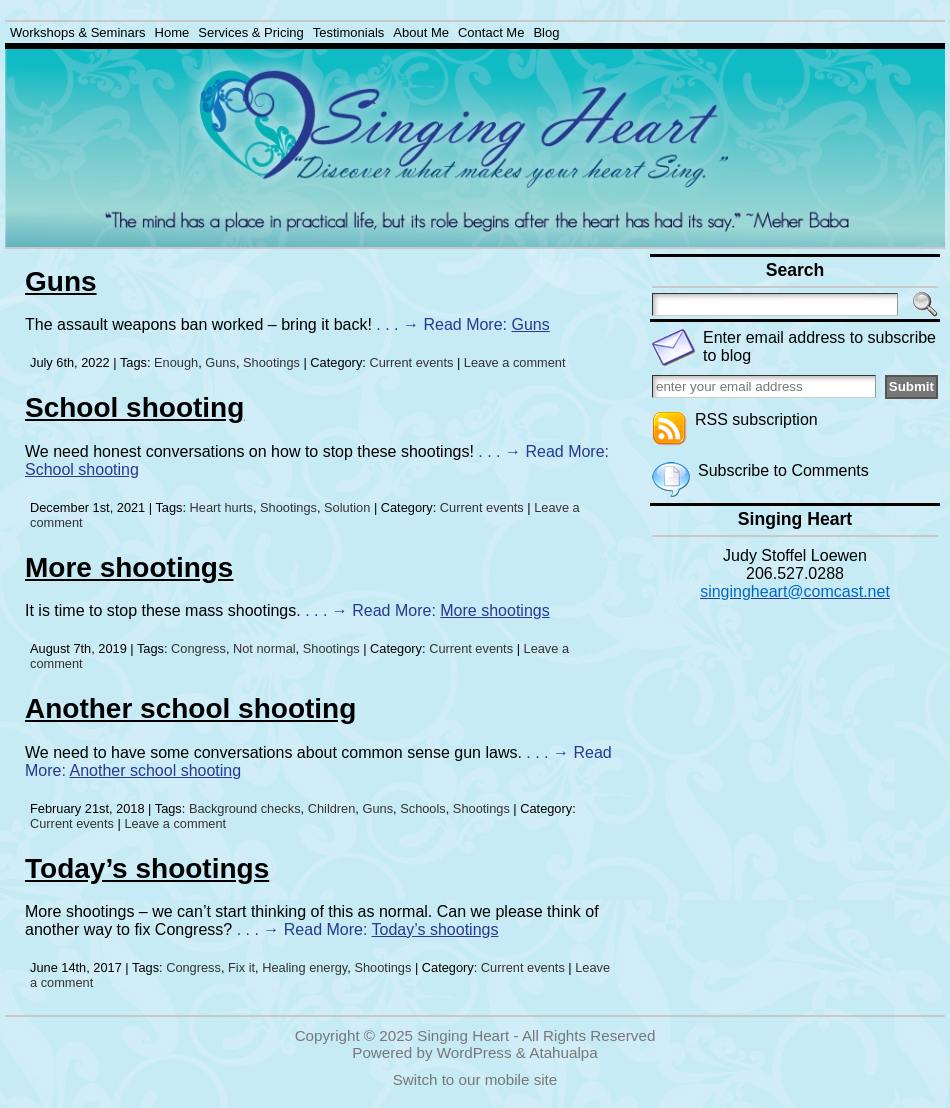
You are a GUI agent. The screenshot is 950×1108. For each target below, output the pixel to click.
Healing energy (304, 967)
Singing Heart (463, 1035)
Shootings (271, 362)
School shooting (134, 407)
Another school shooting (190, 708)
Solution (347, 507)
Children (332, 808)
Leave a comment (515, 362)
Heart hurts (221, 507)
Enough (176, 362)
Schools (423, 808)
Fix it (241, 967)
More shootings (129, 567)
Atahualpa (563, 1052)
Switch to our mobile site (475, 1079)
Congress (198, 648)
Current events (411, 362)
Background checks (245, 808)
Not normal (264, 648)
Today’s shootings (147, 868)
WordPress (474, 1052)
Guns (61, 281)
